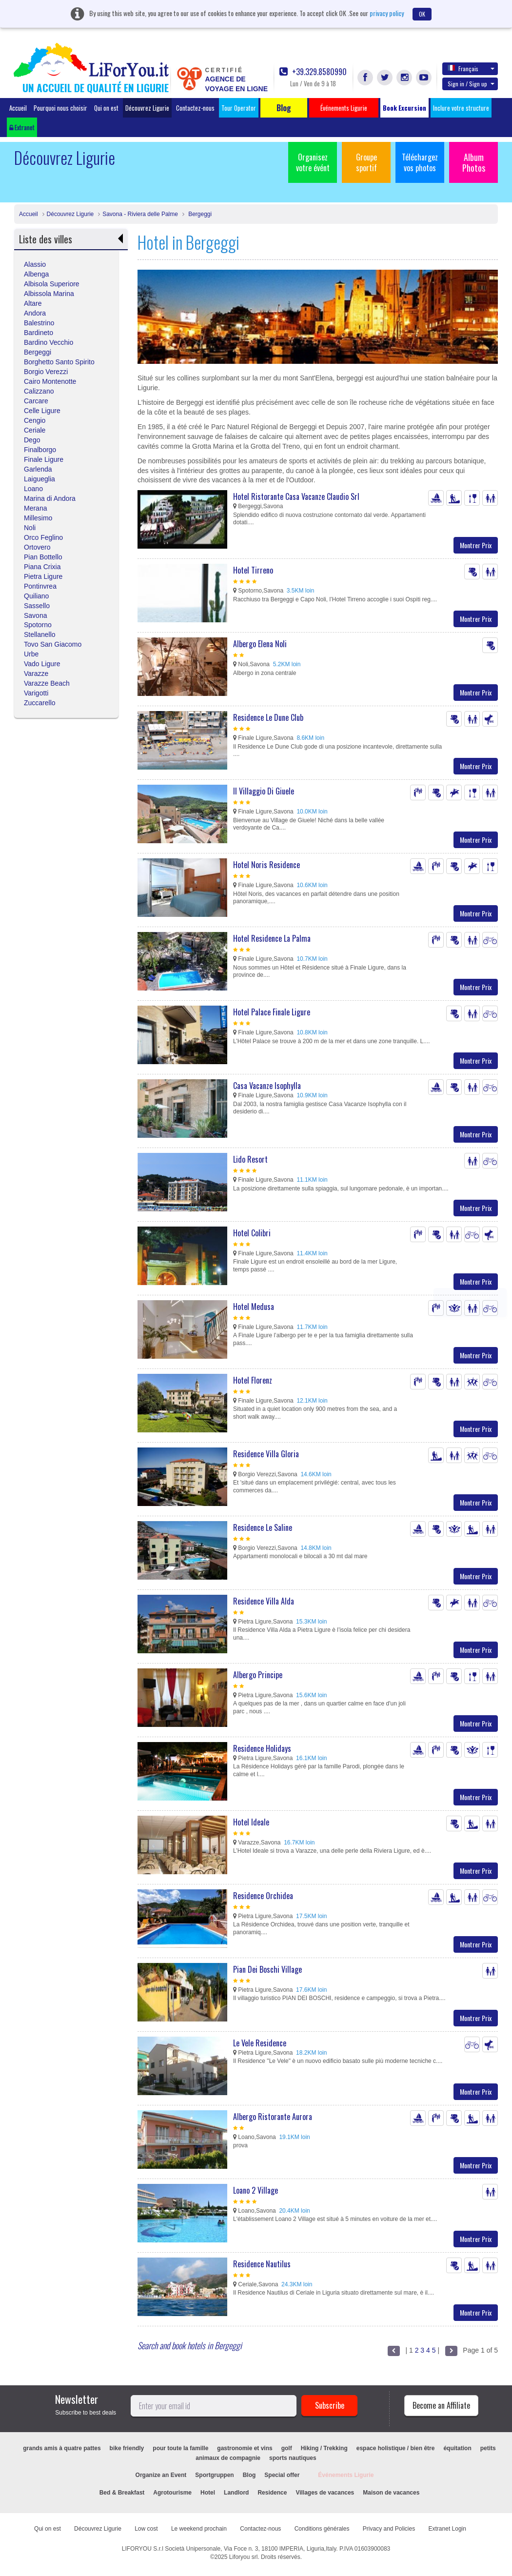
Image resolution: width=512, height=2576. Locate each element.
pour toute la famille (180, 2448)
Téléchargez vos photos (420, 162)
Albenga (36, 274)
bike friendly (127, 2448)
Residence (272, 2492)
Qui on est (106, 108)
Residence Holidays (262, 1748)
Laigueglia (39, 479)
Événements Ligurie (345, 2475)
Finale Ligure (43, 459)
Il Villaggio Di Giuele (263, 791)
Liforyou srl (243, 2557)
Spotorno (38, 625)
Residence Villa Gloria (266, 1454)
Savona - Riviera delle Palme (140, 214)
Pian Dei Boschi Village (267, 1969)
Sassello (37, 606)
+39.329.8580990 (313, 72)
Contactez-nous (195, 108)
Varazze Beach (47, 683)
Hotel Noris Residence (266, 865)
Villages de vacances (324, 2492)
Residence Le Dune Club (268, 717)
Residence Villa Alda (263, 1601)
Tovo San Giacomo (52, 644)
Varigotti (36, 693)
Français (471, 68)
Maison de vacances (391, 2492)
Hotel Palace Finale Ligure (271, 1012)
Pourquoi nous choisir (60, 108)
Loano (33, 489)
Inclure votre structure (461, 108)
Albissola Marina (49, 293)
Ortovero (37, 547)
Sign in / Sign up (471, 83)
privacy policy (387, 13)
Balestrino (39, 323)
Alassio (35, 264)
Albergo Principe (257, 1675)
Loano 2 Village (255, 2190)
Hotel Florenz (252, 1380)
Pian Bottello (43, 557)
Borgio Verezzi (46, 372)
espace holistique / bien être (395, 2448)
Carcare (36, 401)
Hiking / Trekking (324, 2448)
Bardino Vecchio (48, 342)
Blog (249, 2475)
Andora (35, 313)
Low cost (146, 2528)
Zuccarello (40, 703)
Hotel (207, 2492)
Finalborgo (40, 450)
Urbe (31, 654)
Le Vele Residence (259, 2043)
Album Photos (473, 162)
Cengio (34, 420)
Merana (35, 508)
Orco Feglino (43, 537)
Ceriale (34, 430)
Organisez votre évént (313, 162)
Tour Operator (238, 108)
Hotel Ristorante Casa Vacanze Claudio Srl (296, 496)
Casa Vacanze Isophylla (267, 1085)
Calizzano (39, 391)
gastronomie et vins (244, 2448)
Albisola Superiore (51, 284)
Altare (33, 303)
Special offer (281, 2475)
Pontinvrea (40, 586)
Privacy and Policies (389, 2528)
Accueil (18, 108)
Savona (35, 615)
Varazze (36, 673)
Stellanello (40, 634)
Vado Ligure (42, 664)
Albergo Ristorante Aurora (272, 2116)
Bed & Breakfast (122, 2492)
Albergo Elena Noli (260, 644)
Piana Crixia (42, 567)
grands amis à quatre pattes (61, 2448)
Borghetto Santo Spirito (59, 362)
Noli (30, 528)
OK (422, 14)
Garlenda (38, 469)
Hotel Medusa (253, 1306)
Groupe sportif (366, 162)
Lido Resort (250, 1159)
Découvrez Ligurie (147, 108)
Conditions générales (322, 2528)
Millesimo (38, 518)
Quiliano (36, 596)
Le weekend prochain (199, 2528)
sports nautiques (292, 2458)
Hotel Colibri (252, 1233)
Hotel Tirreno (253, 570)
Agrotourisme (172, 2492)
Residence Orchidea (263, 1896)
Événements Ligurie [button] (344, 108)
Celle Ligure (42, 411)
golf (286, 2448)
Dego (32, 440)
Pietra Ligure (43, 576)
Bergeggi (199, 214)
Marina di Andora (50, 498)
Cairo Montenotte (50, 381)
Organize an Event (161, 2475)
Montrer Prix (476, 545)
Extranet (22, 127)
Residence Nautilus (262, 2264)
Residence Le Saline (262, 1527)
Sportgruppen (214, 2475)
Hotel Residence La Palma (272, 938)
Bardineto (38, 333)
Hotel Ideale (251, 1822)
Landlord (236, 2492)
